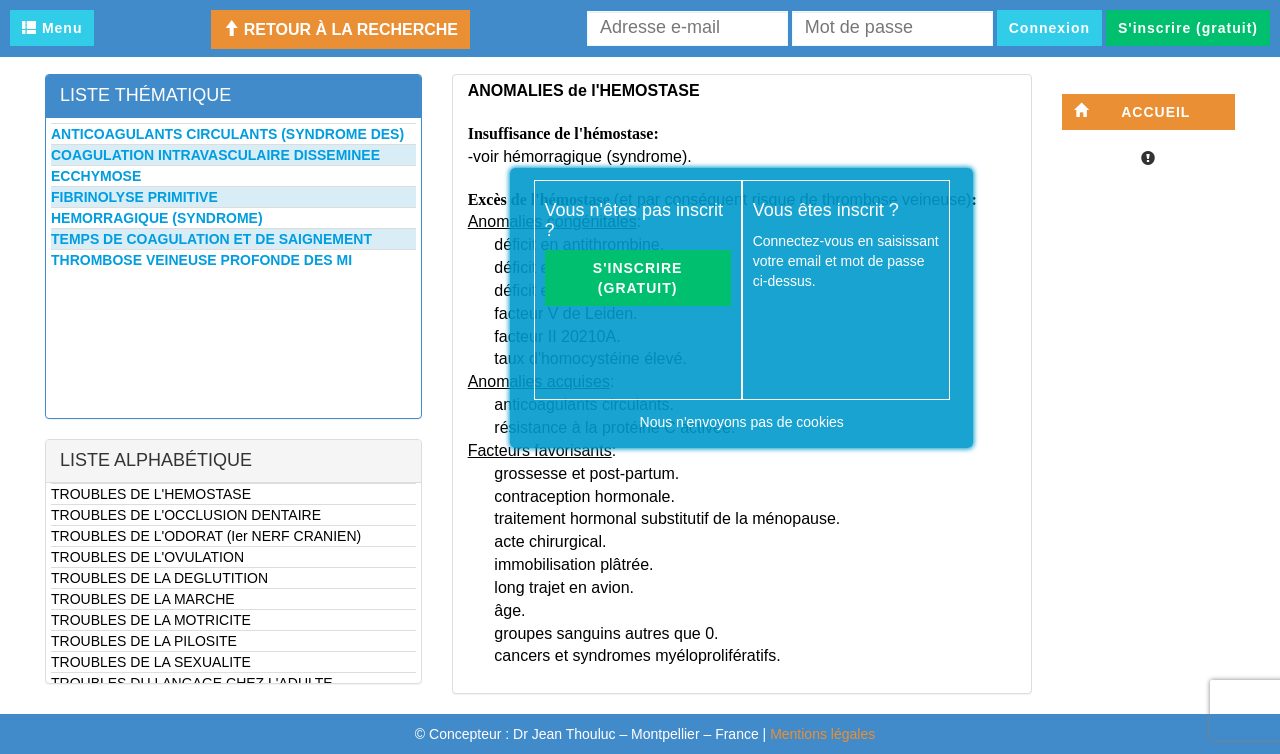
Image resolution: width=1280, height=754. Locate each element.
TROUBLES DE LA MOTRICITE (151, 620)
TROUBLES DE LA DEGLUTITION (159, 578)
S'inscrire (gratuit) (1188, 28)
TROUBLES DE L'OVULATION (147, 557)
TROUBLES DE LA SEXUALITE (151, 662)
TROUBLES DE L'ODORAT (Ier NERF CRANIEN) (206, 536)
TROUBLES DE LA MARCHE (143, 599)
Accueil (1132, 111)
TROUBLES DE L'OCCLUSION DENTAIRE (186, 515)
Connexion (1049, 28)
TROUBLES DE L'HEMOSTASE (151, 494)
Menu (52, 28)
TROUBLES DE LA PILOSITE (144, 641)
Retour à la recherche (340, 29)
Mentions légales (822, 734)
